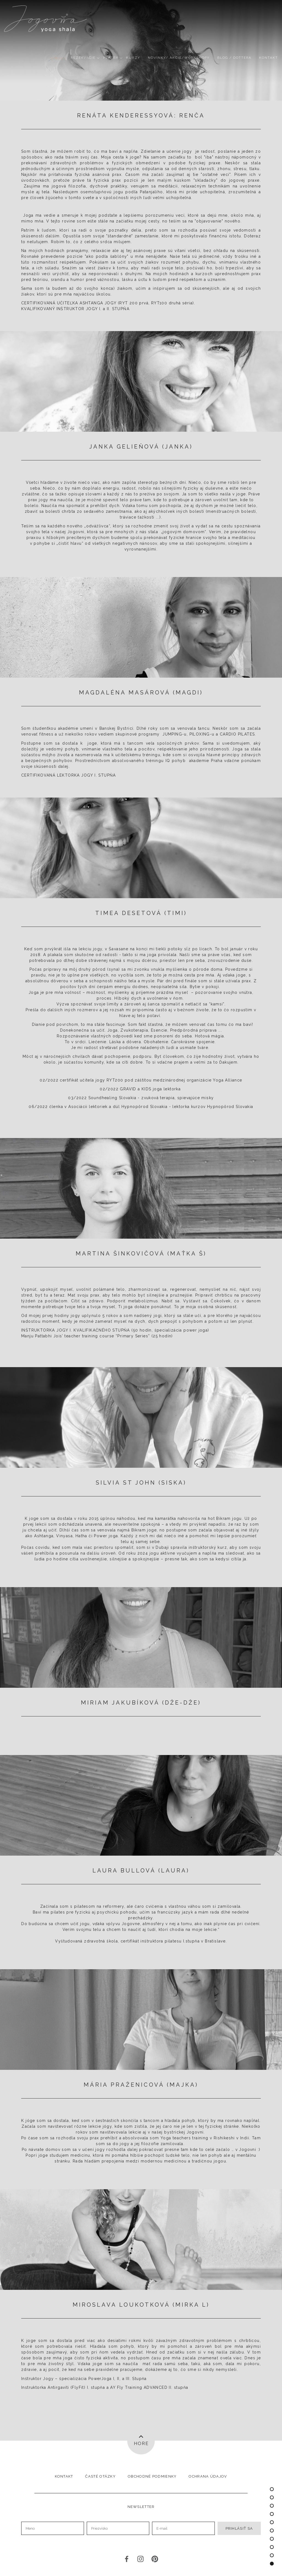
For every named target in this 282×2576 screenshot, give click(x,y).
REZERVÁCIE (83, 58)
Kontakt (268, 58)
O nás (57, 58)
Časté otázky (100, 2476)
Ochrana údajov (208, 2476)
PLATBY (110, 58)
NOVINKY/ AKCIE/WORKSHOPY (179, 58)
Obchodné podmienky (152, 2476)
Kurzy (133, 58)
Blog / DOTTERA (234, 58)
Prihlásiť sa (239, 2528)
